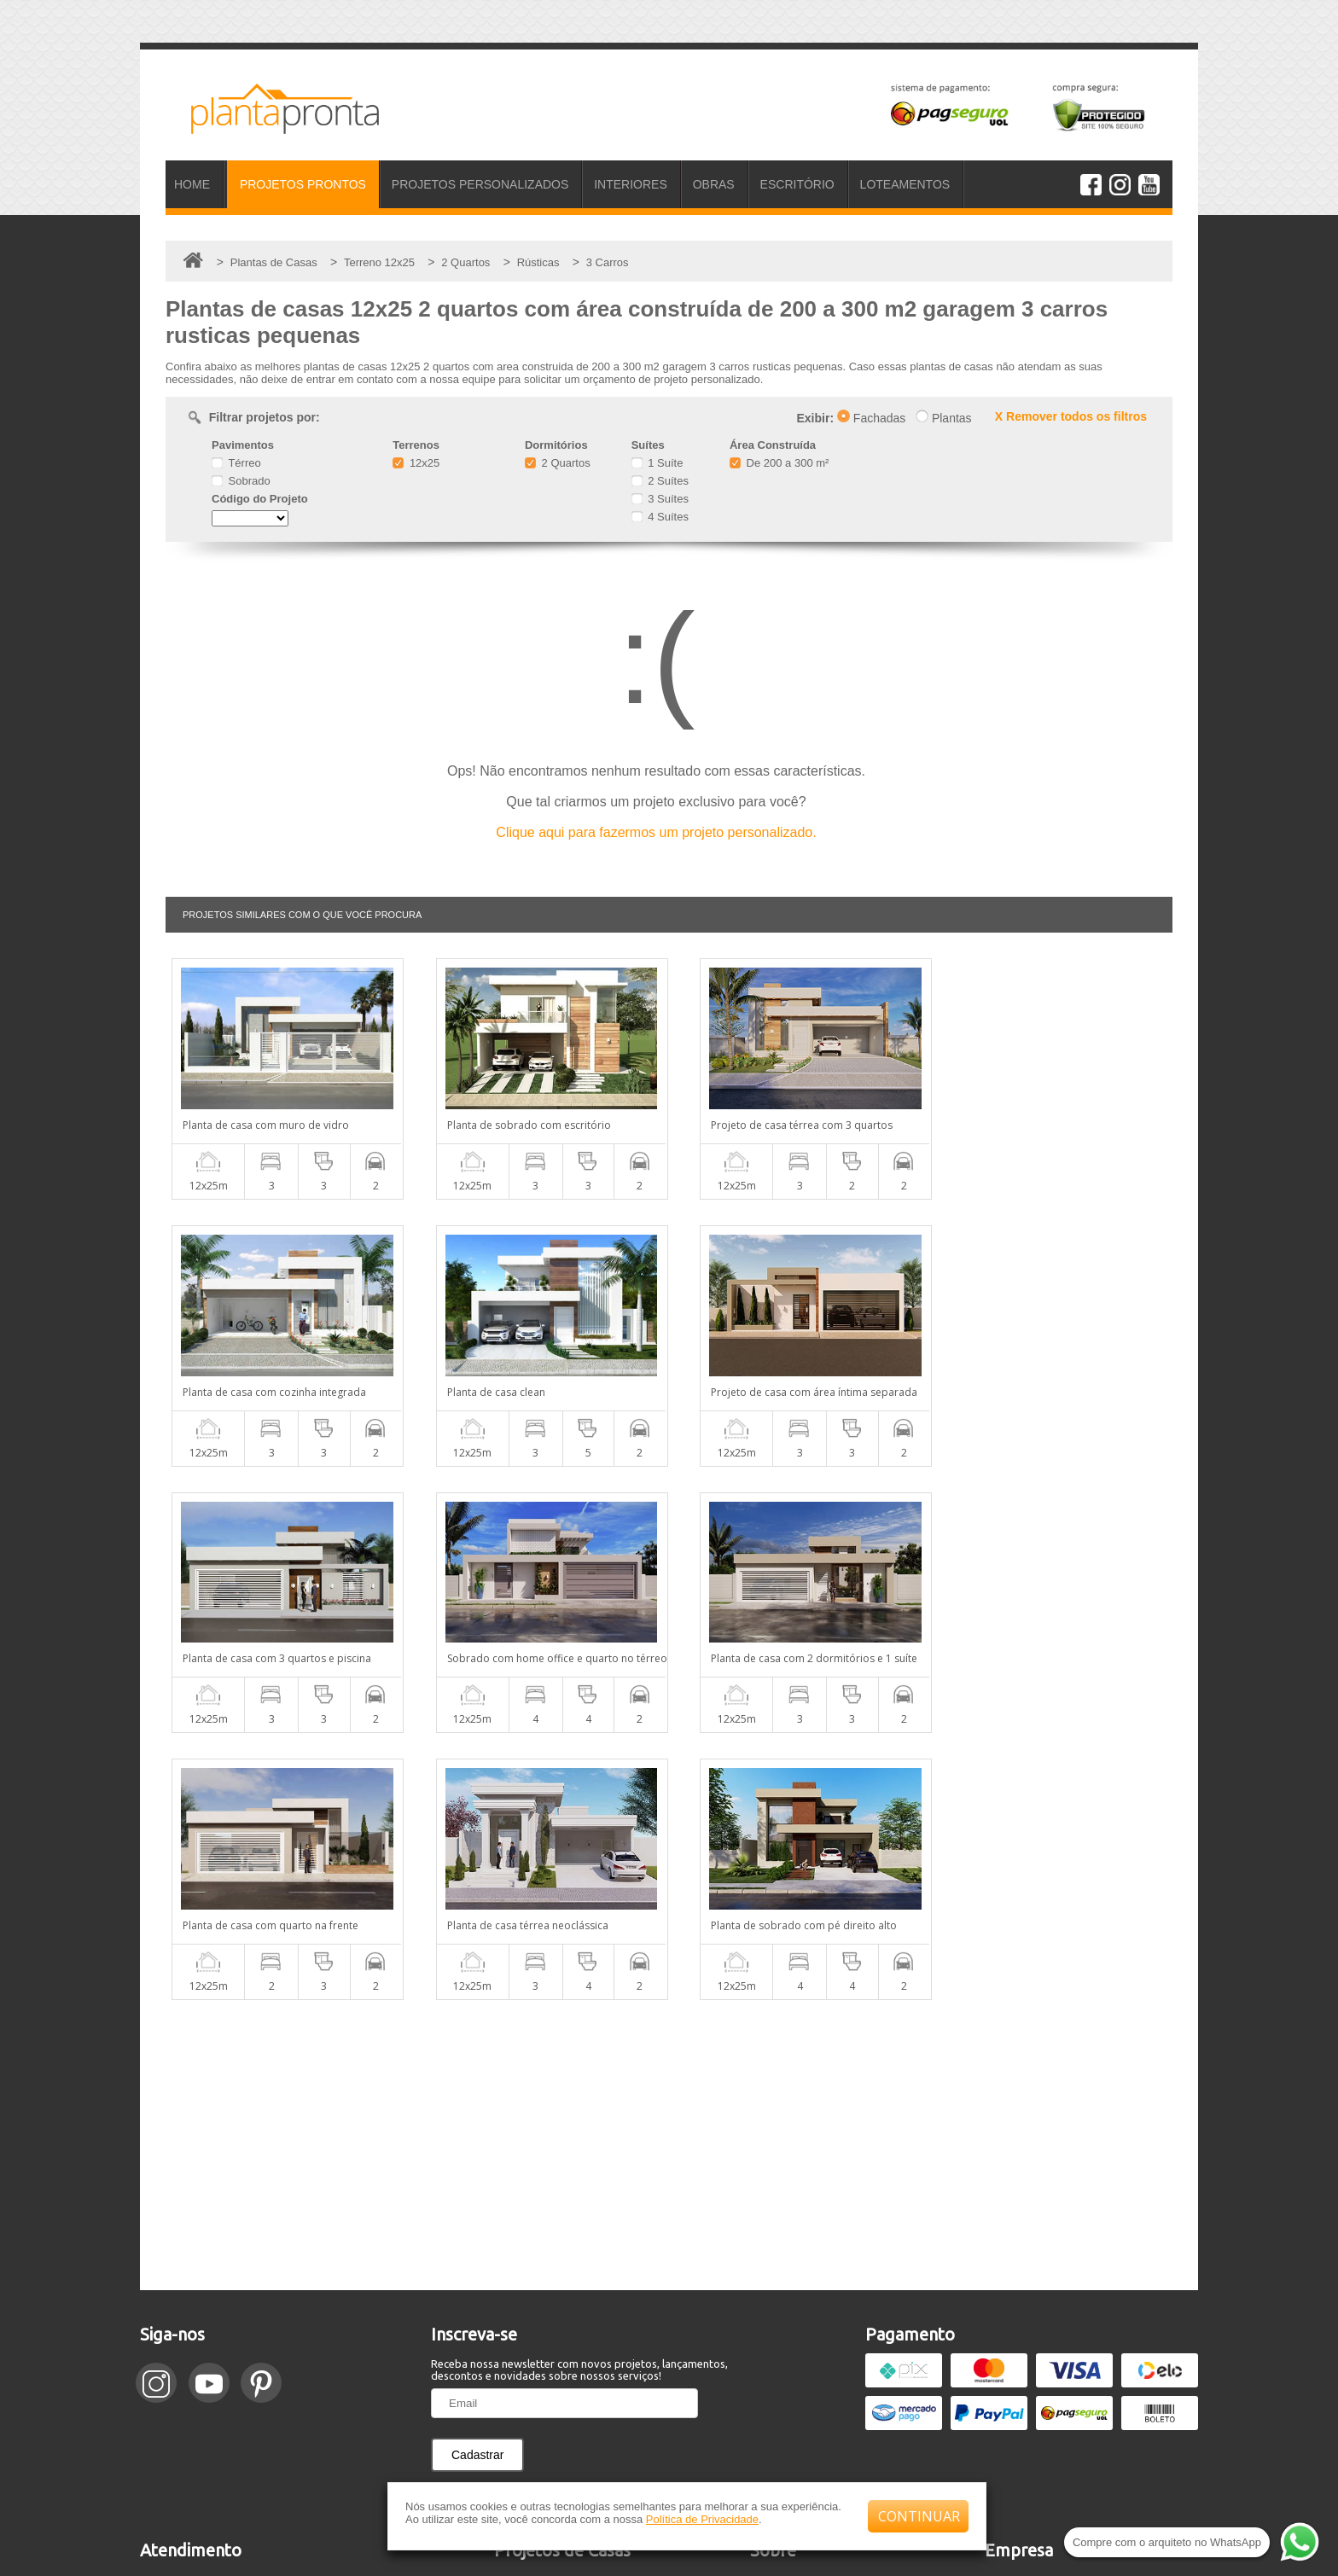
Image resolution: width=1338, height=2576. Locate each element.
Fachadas (871, 418)
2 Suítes (660, 480)
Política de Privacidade (702, 2519)
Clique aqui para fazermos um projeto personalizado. (656, 832)
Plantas (944, 418)
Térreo (236, 462)
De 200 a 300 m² (779, 462)
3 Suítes (660, 498)
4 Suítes (660, 516)
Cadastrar (477, 2188)
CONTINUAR (919, 2516)
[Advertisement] (669, 1878)
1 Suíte (657, 462)
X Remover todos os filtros (1071, 416)
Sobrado (241, 480)
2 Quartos (557, 462)
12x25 (416, 462)
